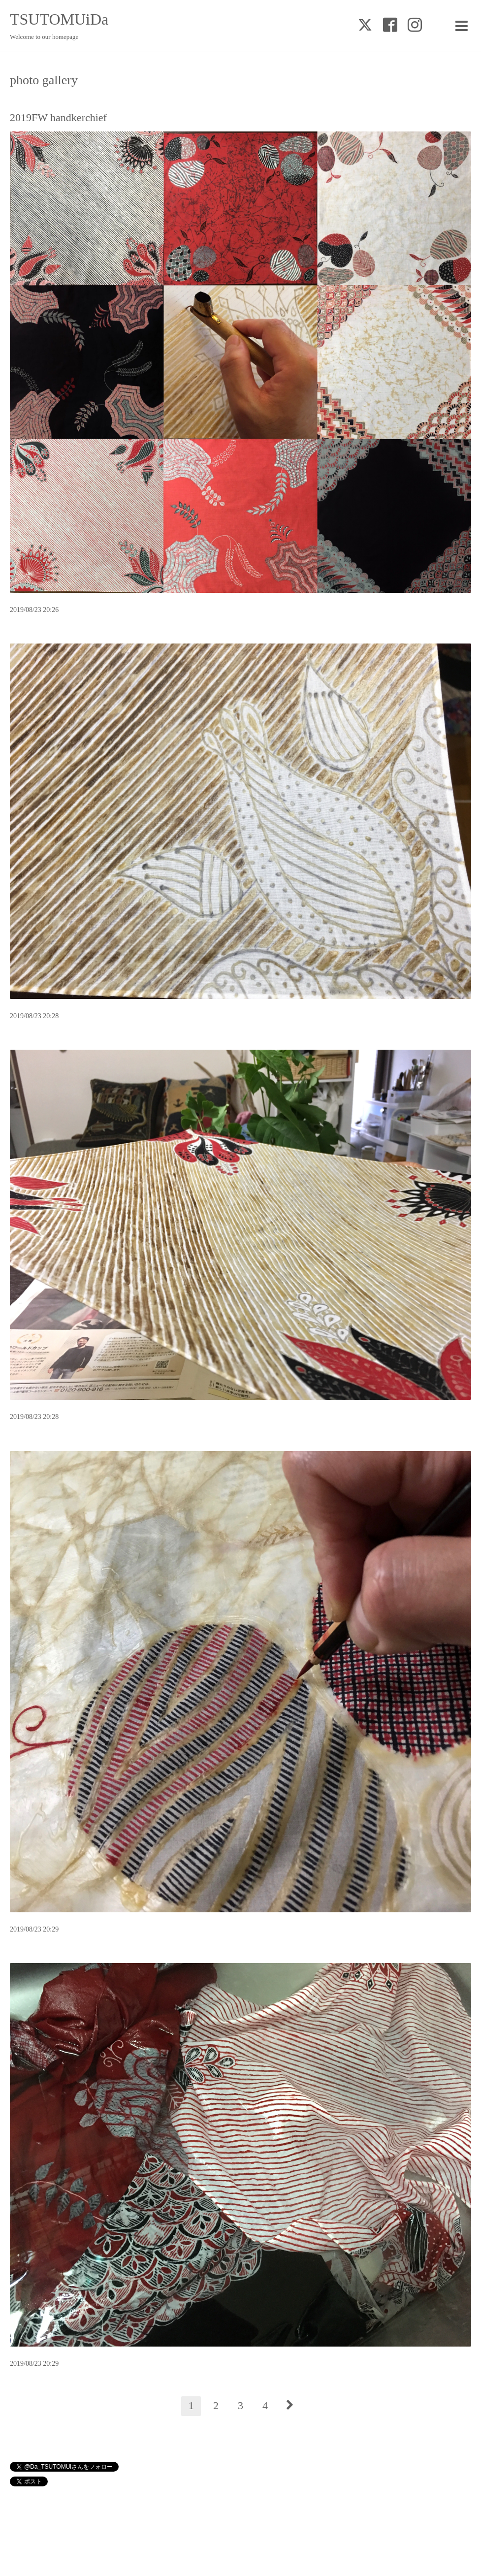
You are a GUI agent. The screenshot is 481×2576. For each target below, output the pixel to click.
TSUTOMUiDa (59, 19)
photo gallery (44, 80)
